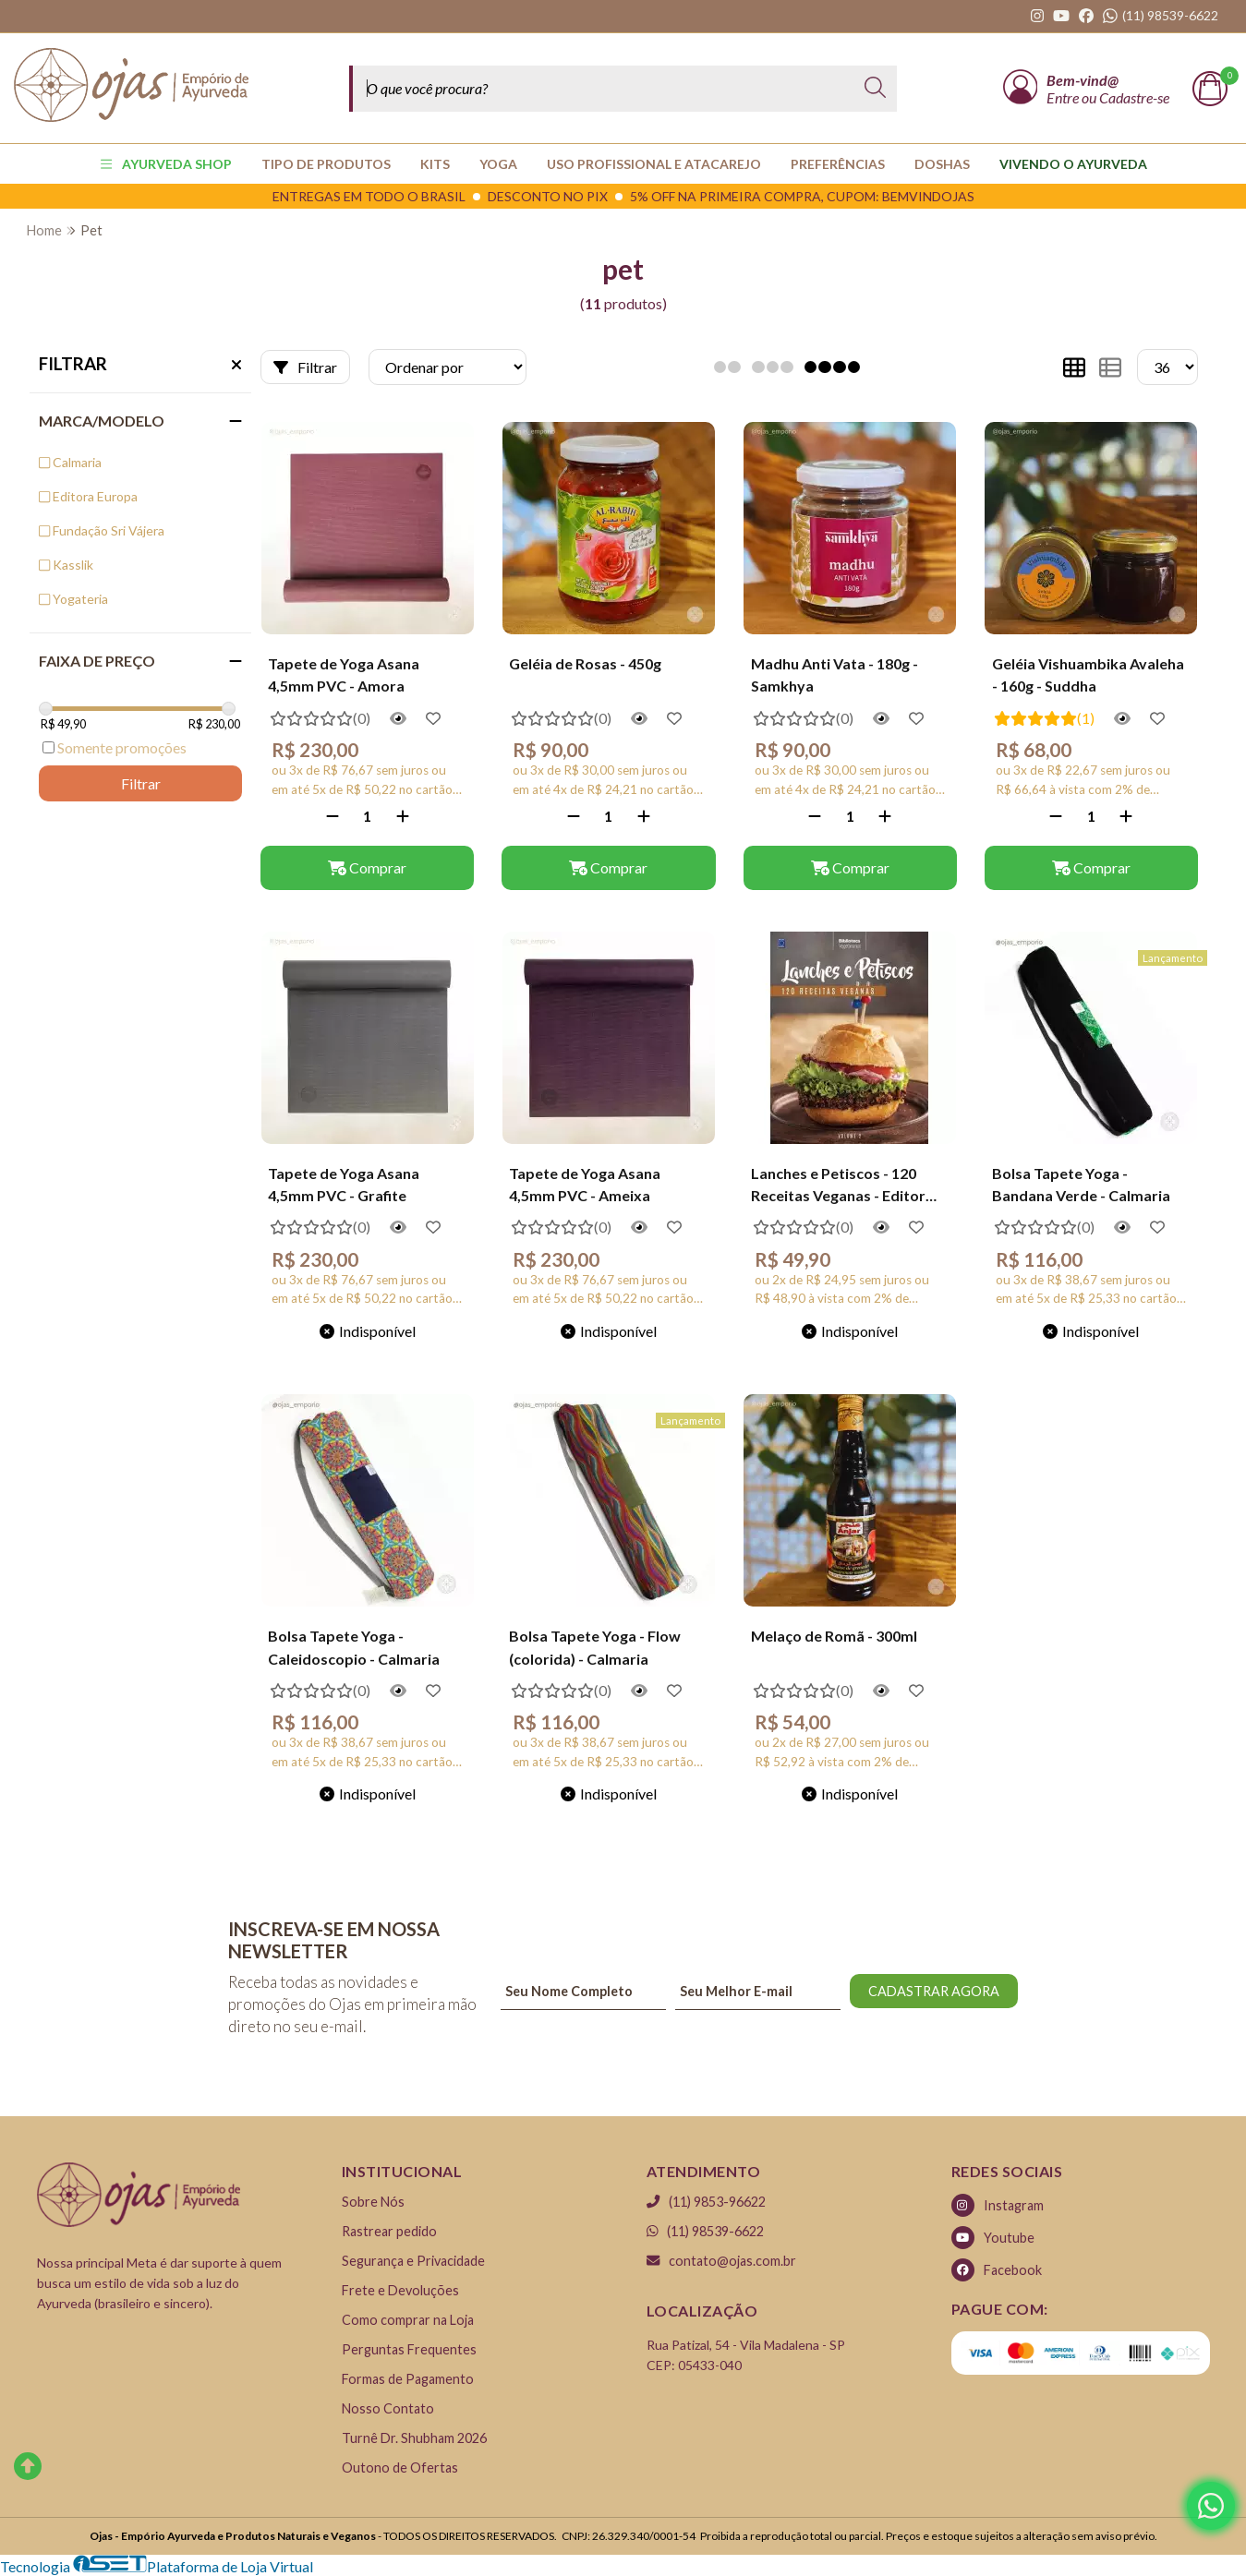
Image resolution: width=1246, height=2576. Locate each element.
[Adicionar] (403, 815)
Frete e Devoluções (400, 2290)
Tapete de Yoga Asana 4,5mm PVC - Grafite (343, 1184)
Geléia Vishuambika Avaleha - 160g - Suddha (1088, 674)
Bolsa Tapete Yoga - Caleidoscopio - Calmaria (354, 1647)
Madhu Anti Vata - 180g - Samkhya (834, 674)
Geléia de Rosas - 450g (585, 663)
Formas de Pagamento (408, 2379)
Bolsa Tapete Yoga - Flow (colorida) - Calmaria (595, 1647)
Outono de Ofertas (400, 2467)
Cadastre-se (1134, 97)
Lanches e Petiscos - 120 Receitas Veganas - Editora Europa (842, 1186)
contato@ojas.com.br (721, 2261)
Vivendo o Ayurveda (1073, 164)
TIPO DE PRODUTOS (326, 164)
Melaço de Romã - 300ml (834, 1635)
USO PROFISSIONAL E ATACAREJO (654, 164)
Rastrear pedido (389, 2231)
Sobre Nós (373, 2201)
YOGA (498, 164)
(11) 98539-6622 (706, 2231)
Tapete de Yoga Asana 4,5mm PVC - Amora (343, 674)
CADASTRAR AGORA (933, 1991)
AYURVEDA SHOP (166, 164)
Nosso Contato (388, 2408)
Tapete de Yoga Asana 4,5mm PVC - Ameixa (584, 1184)
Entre (1064, 97)
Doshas (942, 164)
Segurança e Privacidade (413, 2261)
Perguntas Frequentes (409, 2349)
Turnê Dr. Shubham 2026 (414, 2438)
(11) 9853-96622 (706, 2201)
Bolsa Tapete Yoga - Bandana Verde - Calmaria (1081, 1184)
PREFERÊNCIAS (838, 164)
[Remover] (333, 815)
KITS (435, 164)
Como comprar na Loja (408, 2320)
